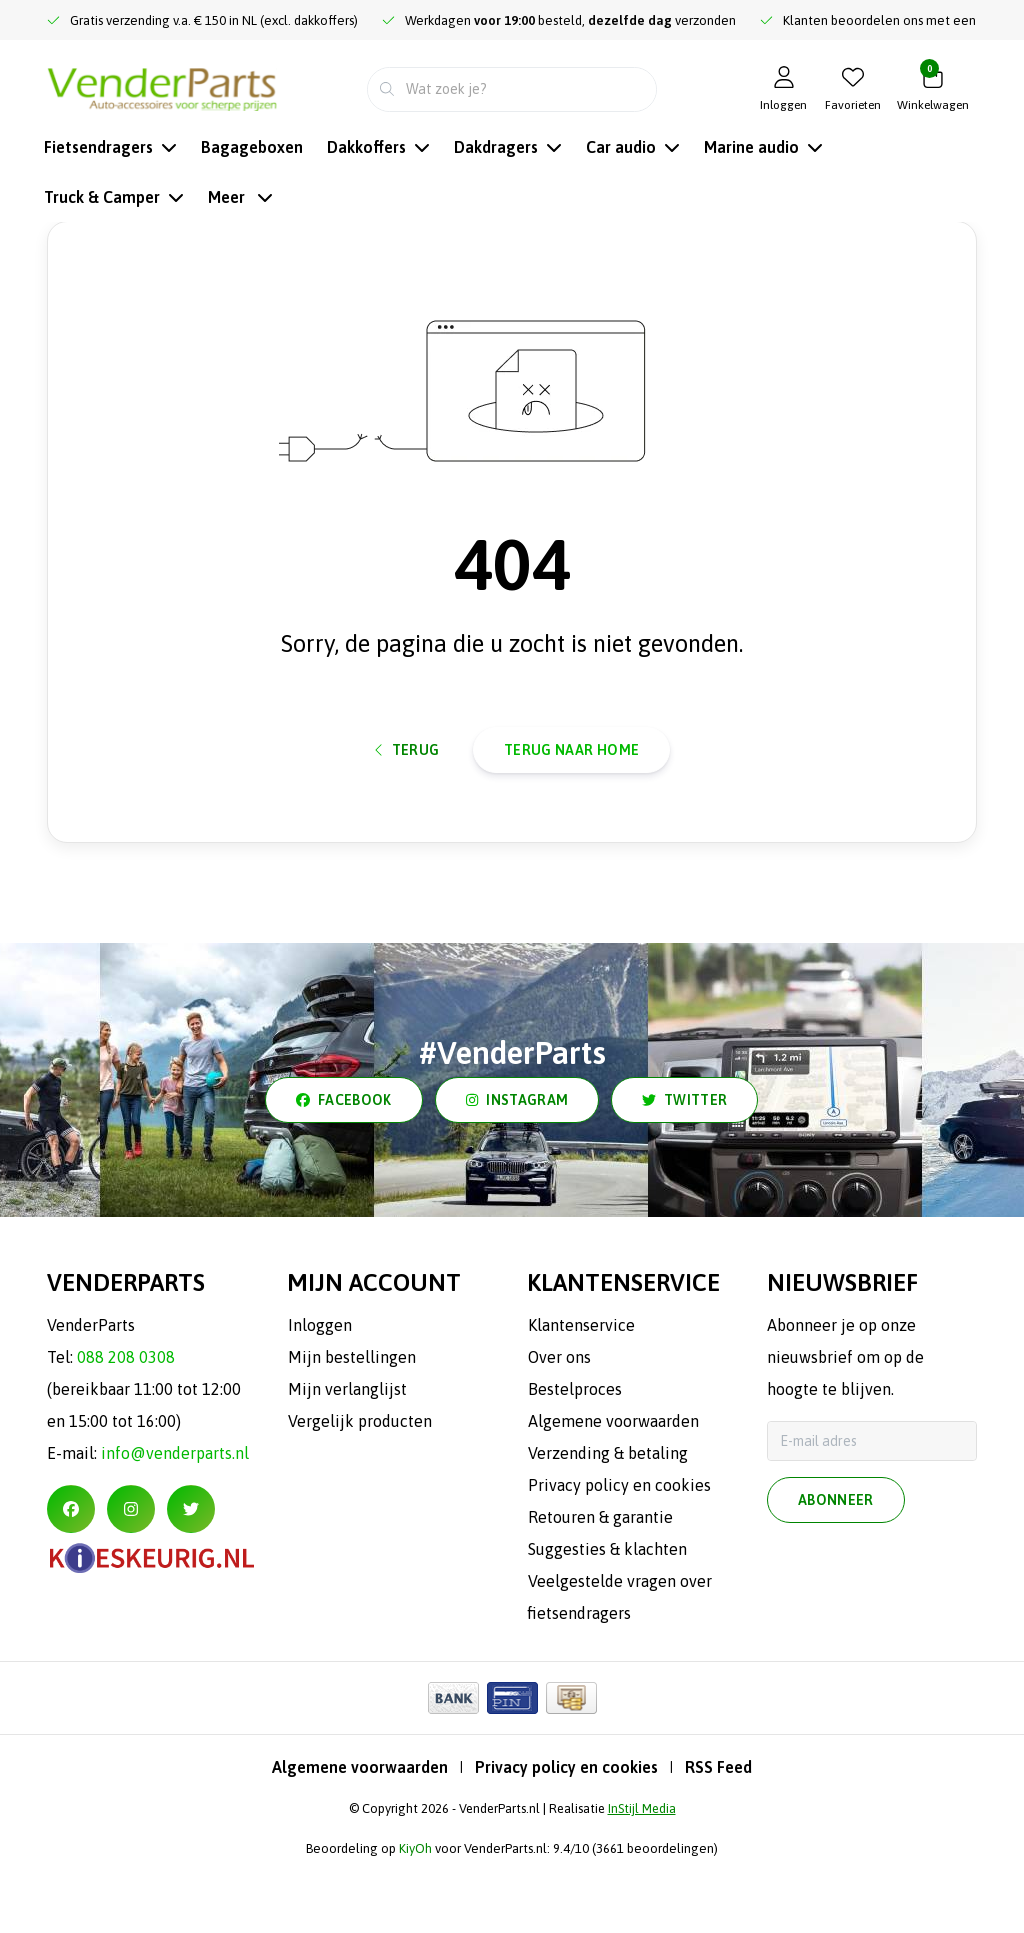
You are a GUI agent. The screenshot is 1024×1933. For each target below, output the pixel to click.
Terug (407, 805)
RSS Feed (718, 1836)
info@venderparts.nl (175, 1522)
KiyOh (415, 1917)
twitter (684, 1169)
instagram (517, 1169)
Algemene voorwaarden (360, 1836)
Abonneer (836, 1572)
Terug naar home (571, 805)
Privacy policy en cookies (566, 1836)
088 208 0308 (126, 1426)
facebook (344, 1169)
